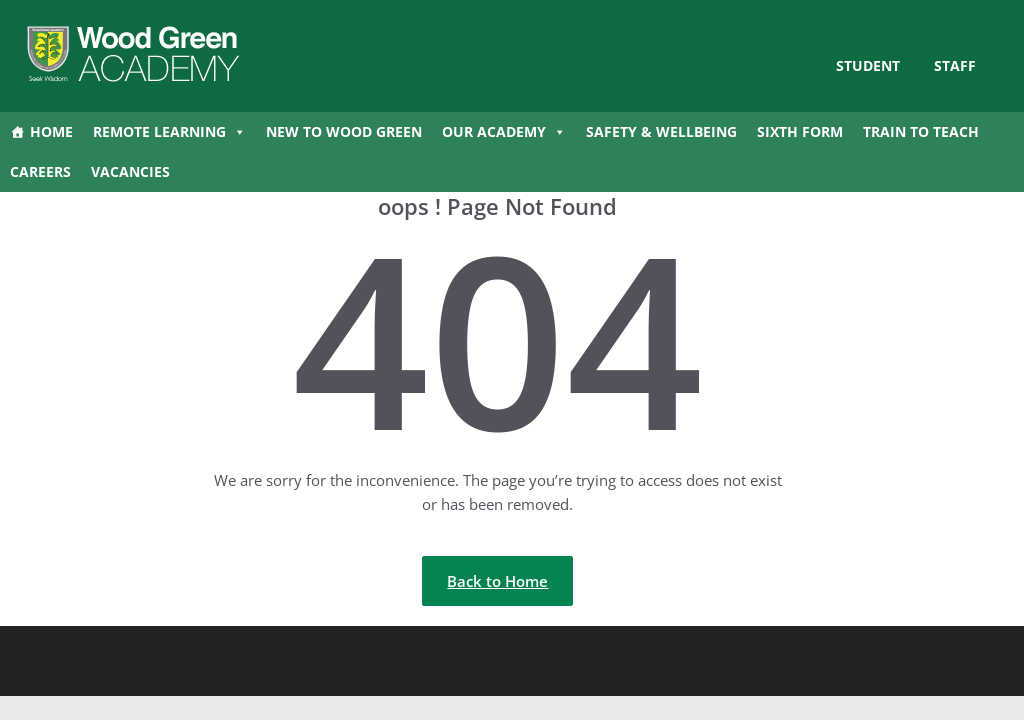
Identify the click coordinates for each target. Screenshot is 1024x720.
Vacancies (130, 171)
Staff (955, 65)
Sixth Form (800, 131)
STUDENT (868, 65)
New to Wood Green (344, 131)
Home (51, 131)
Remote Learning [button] (169, 132)
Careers (40, 171)
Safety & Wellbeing (661, 131)
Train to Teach (921, 131)
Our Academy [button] (504, 132)
